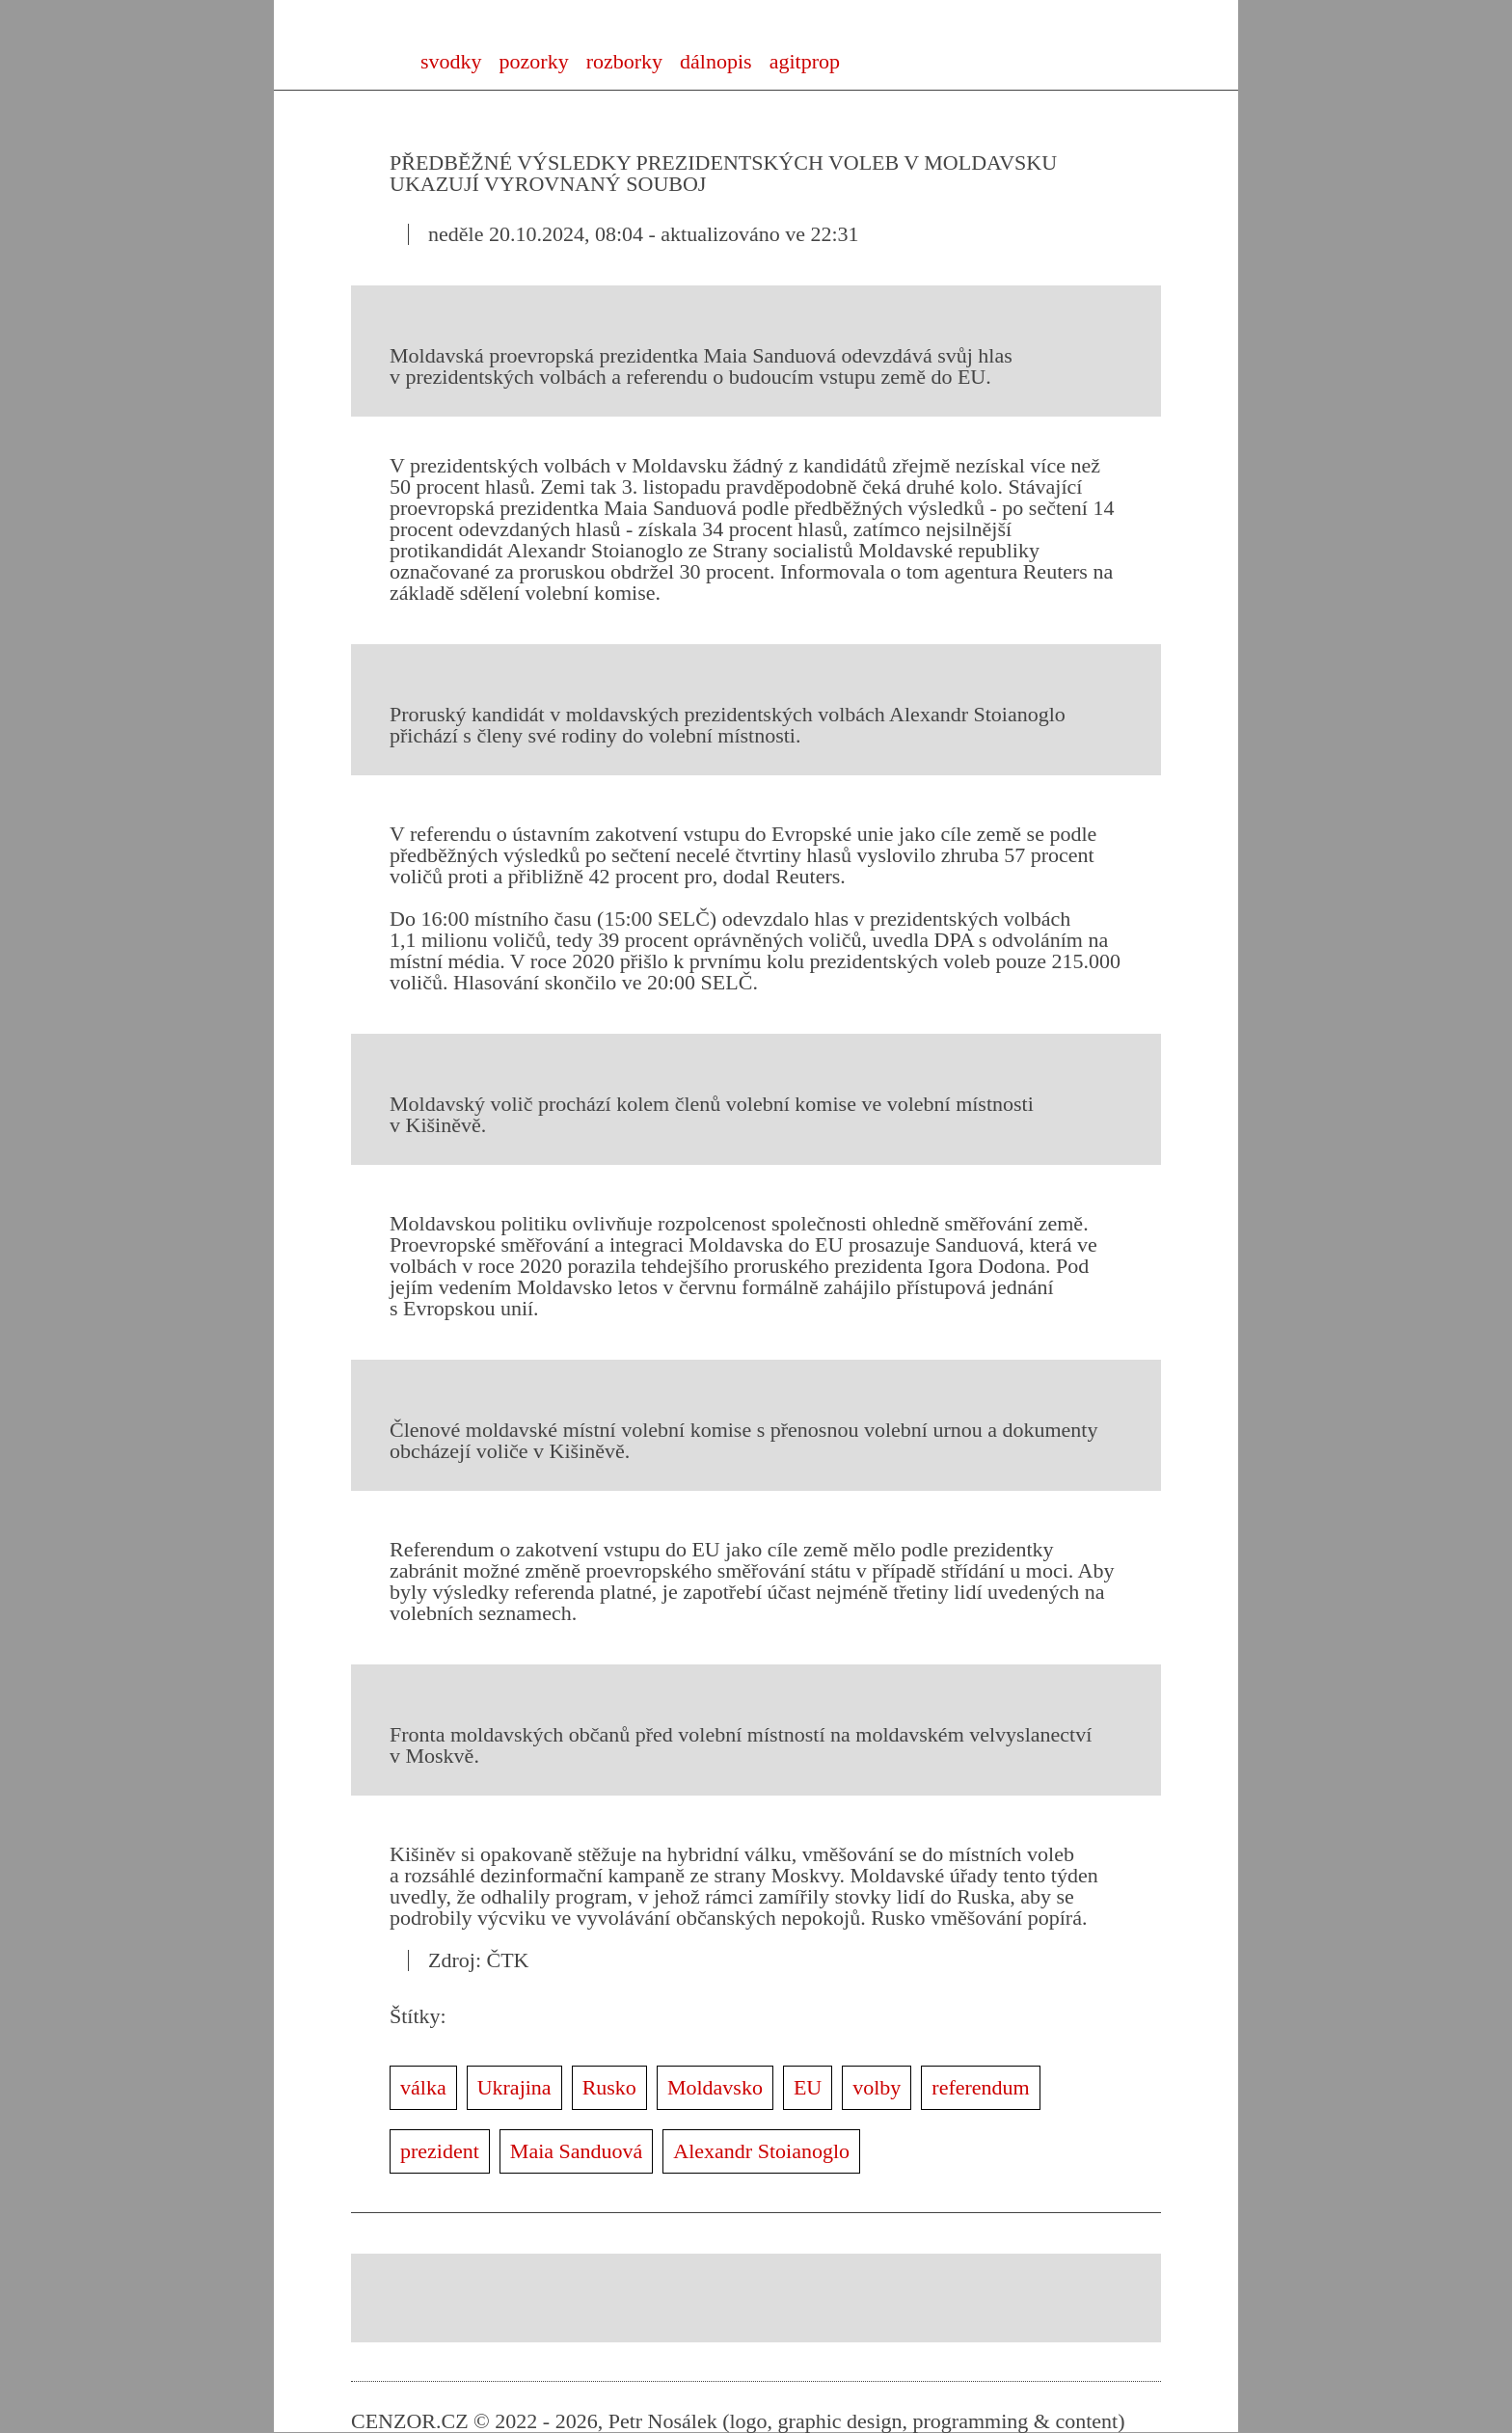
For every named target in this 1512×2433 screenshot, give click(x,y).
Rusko (609, 2087)
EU (808, 2087)
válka (423, 2087)
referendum (980, 2087)
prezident (439, 2151)
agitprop (805, 61)
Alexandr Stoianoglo (761, 2151)
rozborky (624, 61)
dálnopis (716, 61)
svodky (451, 61)
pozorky (534, 61)
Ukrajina (514, 2087)
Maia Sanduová (576, 2151)
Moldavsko (715, 2087)
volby (876, 2087)
